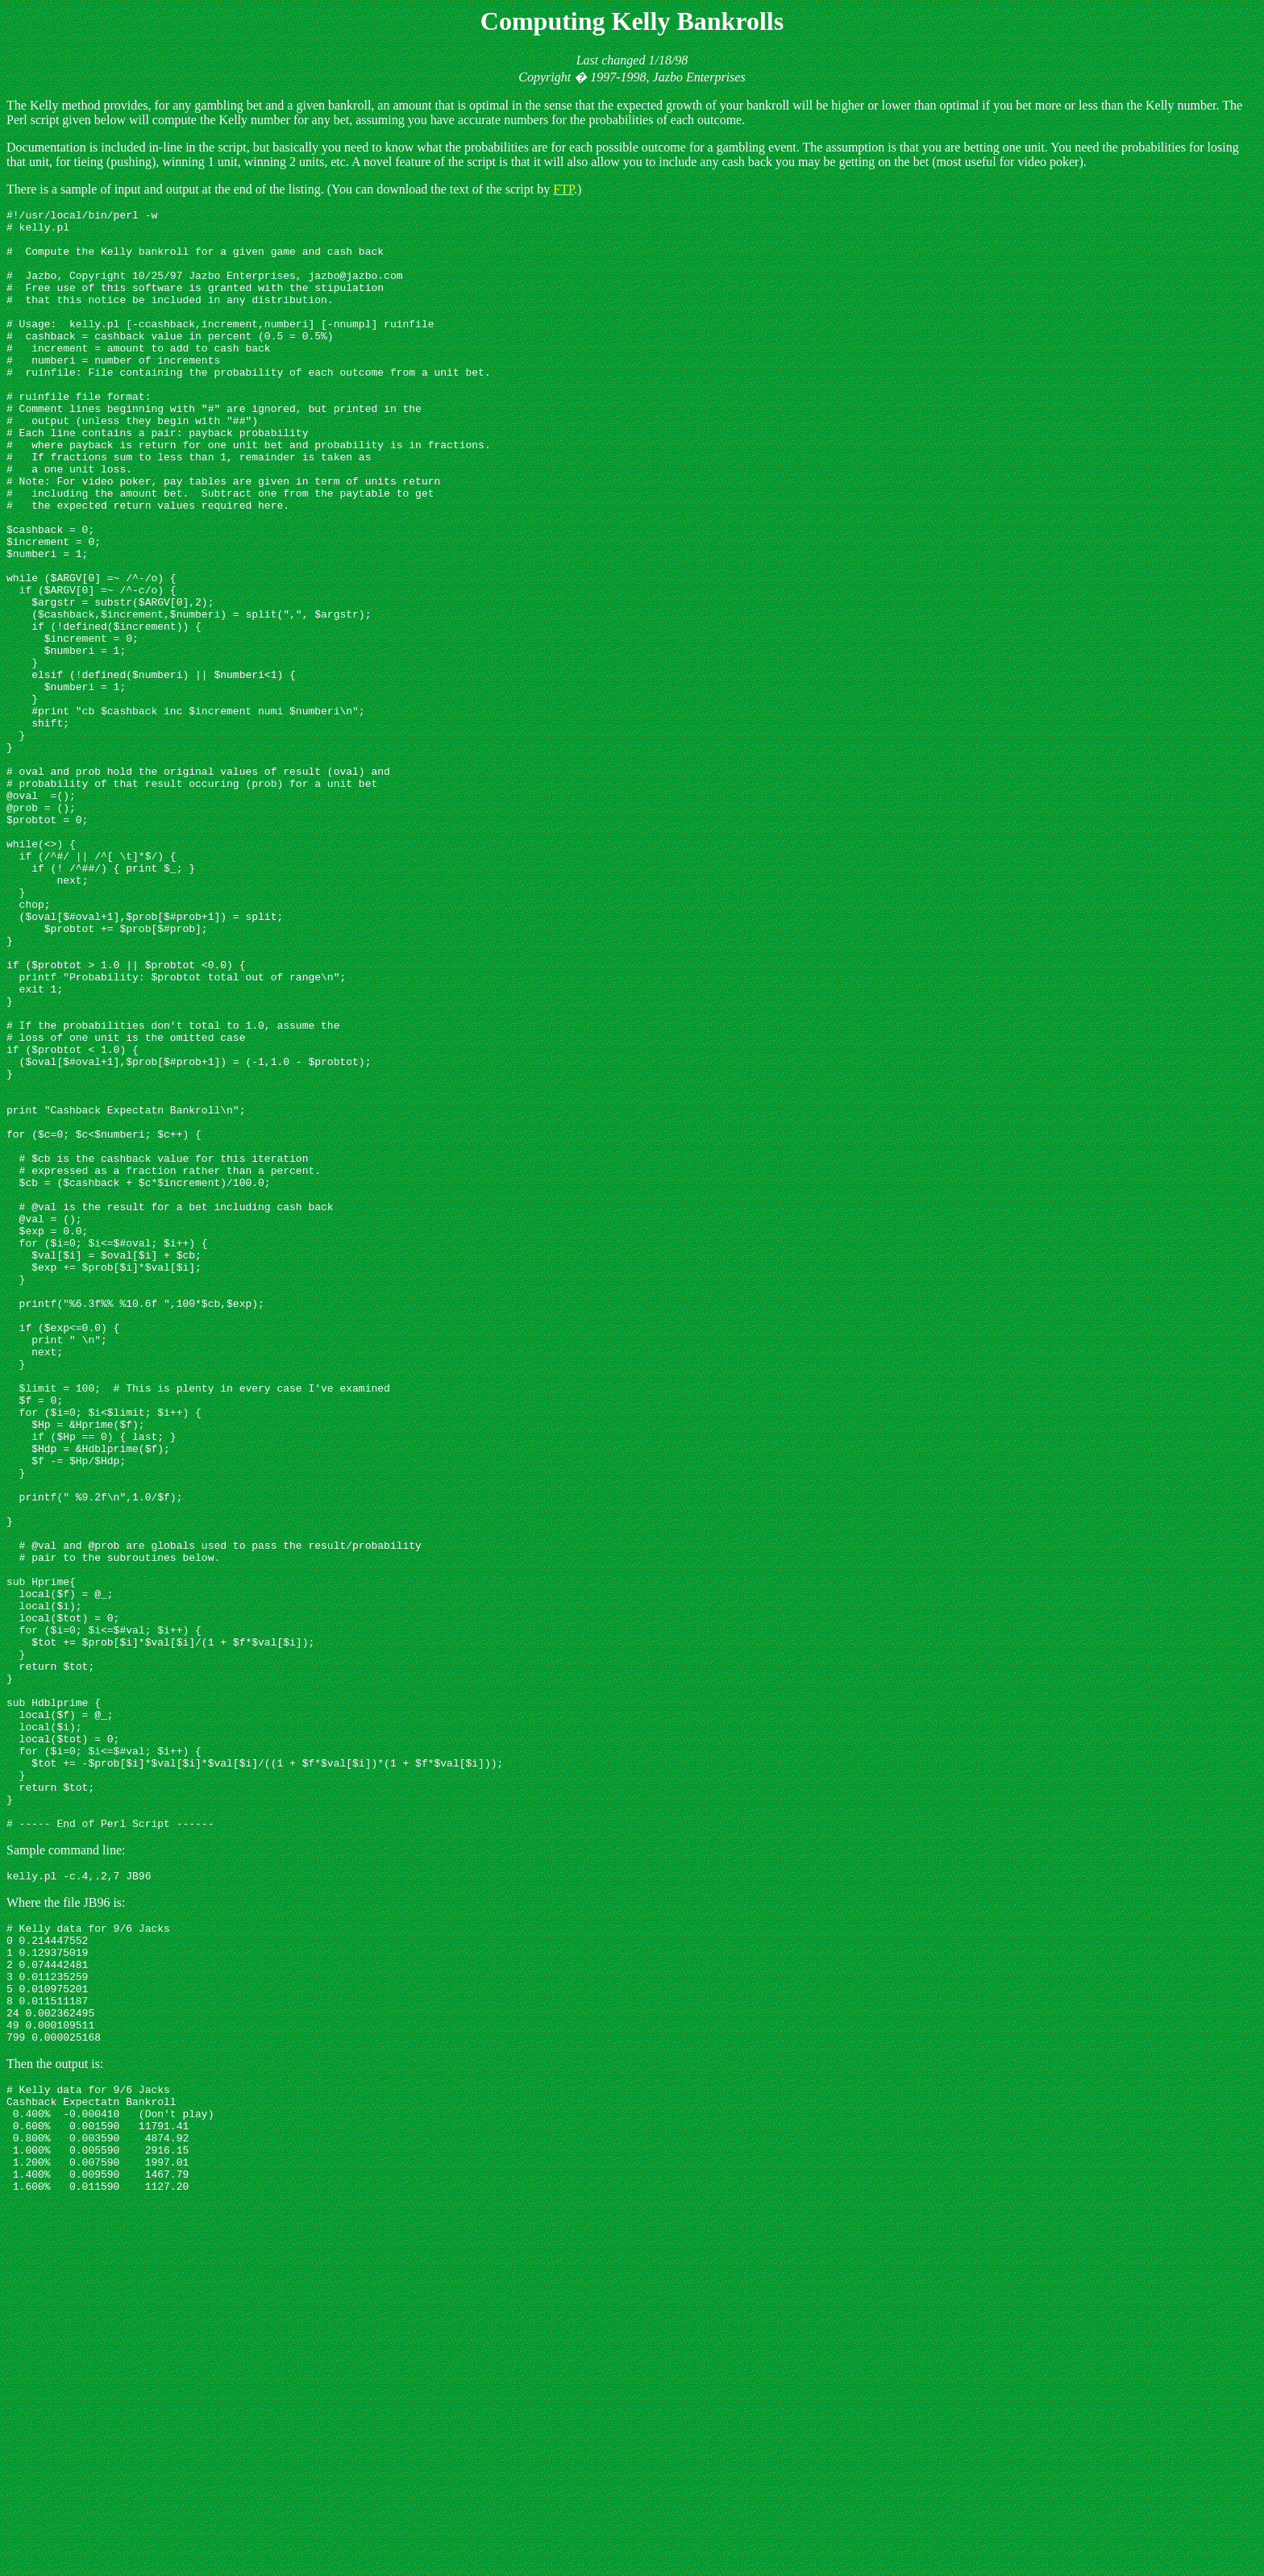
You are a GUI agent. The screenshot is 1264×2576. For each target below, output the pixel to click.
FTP (563, 189)
